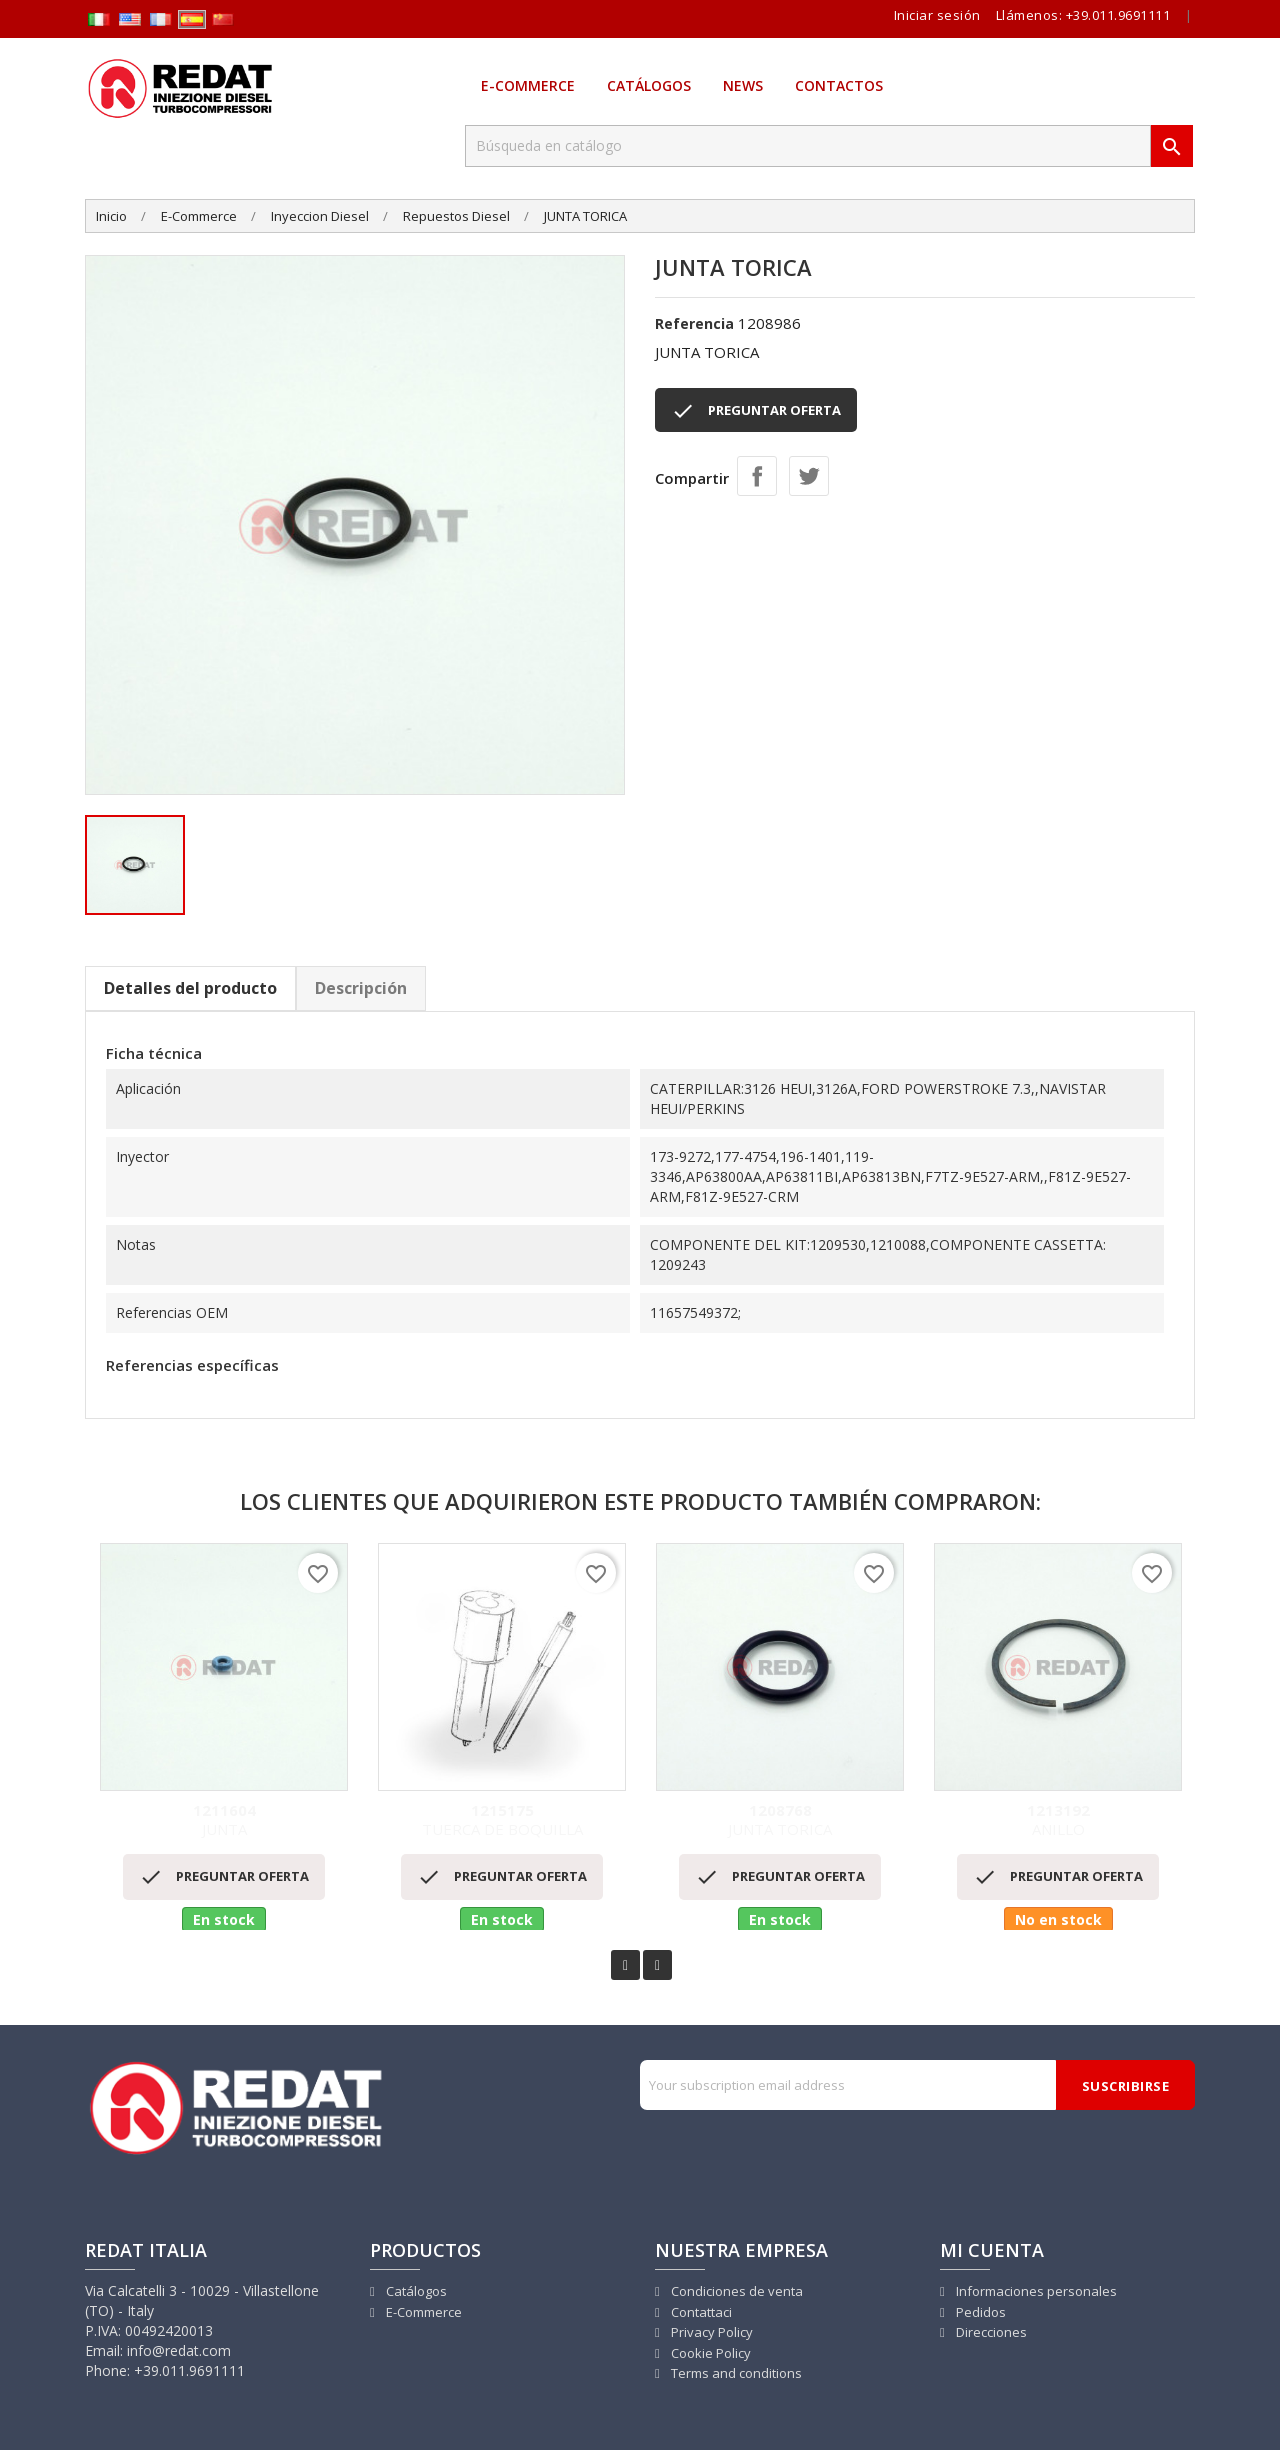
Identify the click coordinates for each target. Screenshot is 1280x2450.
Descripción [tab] (361, 988)
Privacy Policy (710, 2332)
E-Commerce (528, 85)
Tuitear (809, 476)
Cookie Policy (709, 2353)
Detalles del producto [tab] (190, 988)
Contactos (839, 85)
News (743, 85)
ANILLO (1058, 1820)
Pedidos (979, 2312)
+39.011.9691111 (1118, 15)
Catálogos (649, 85)
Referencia (694, 323)
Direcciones (990, 2332)
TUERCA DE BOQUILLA (502, 1820)
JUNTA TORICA (780, 1820)
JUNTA (224, 1820)
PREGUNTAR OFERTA (756, 411)
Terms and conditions (735, 2373)
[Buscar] (808, 146)
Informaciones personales (1035, 2291)
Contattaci (700, 2312)
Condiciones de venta (735, 2291)
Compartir (757, 476)
